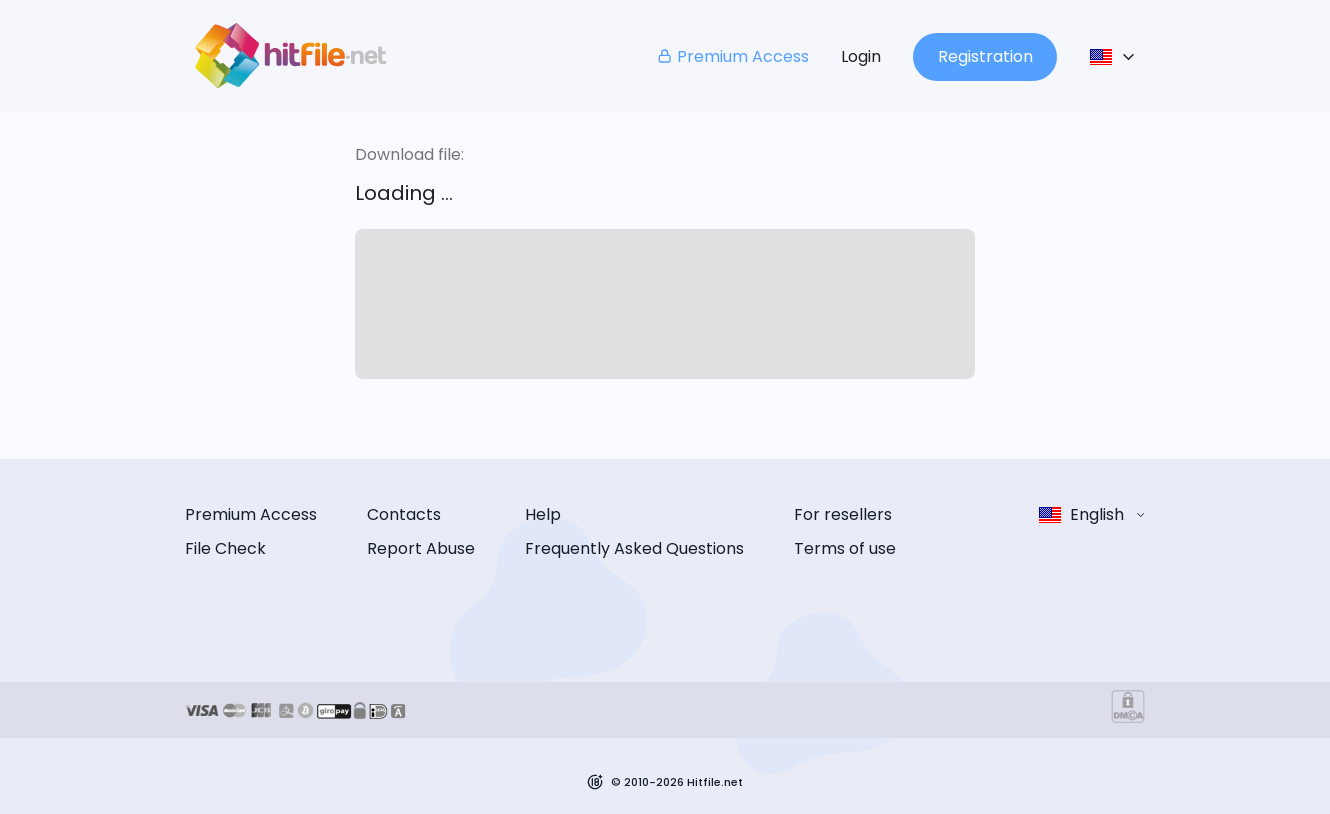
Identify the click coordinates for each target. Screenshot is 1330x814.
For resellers (843, 514)
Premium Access (732, 56)
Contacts (404, 514)
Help (543, 514)
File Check (225, 548)
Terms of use (845, 548)
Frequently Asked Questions (634, 548)
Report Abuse (421, 548)
